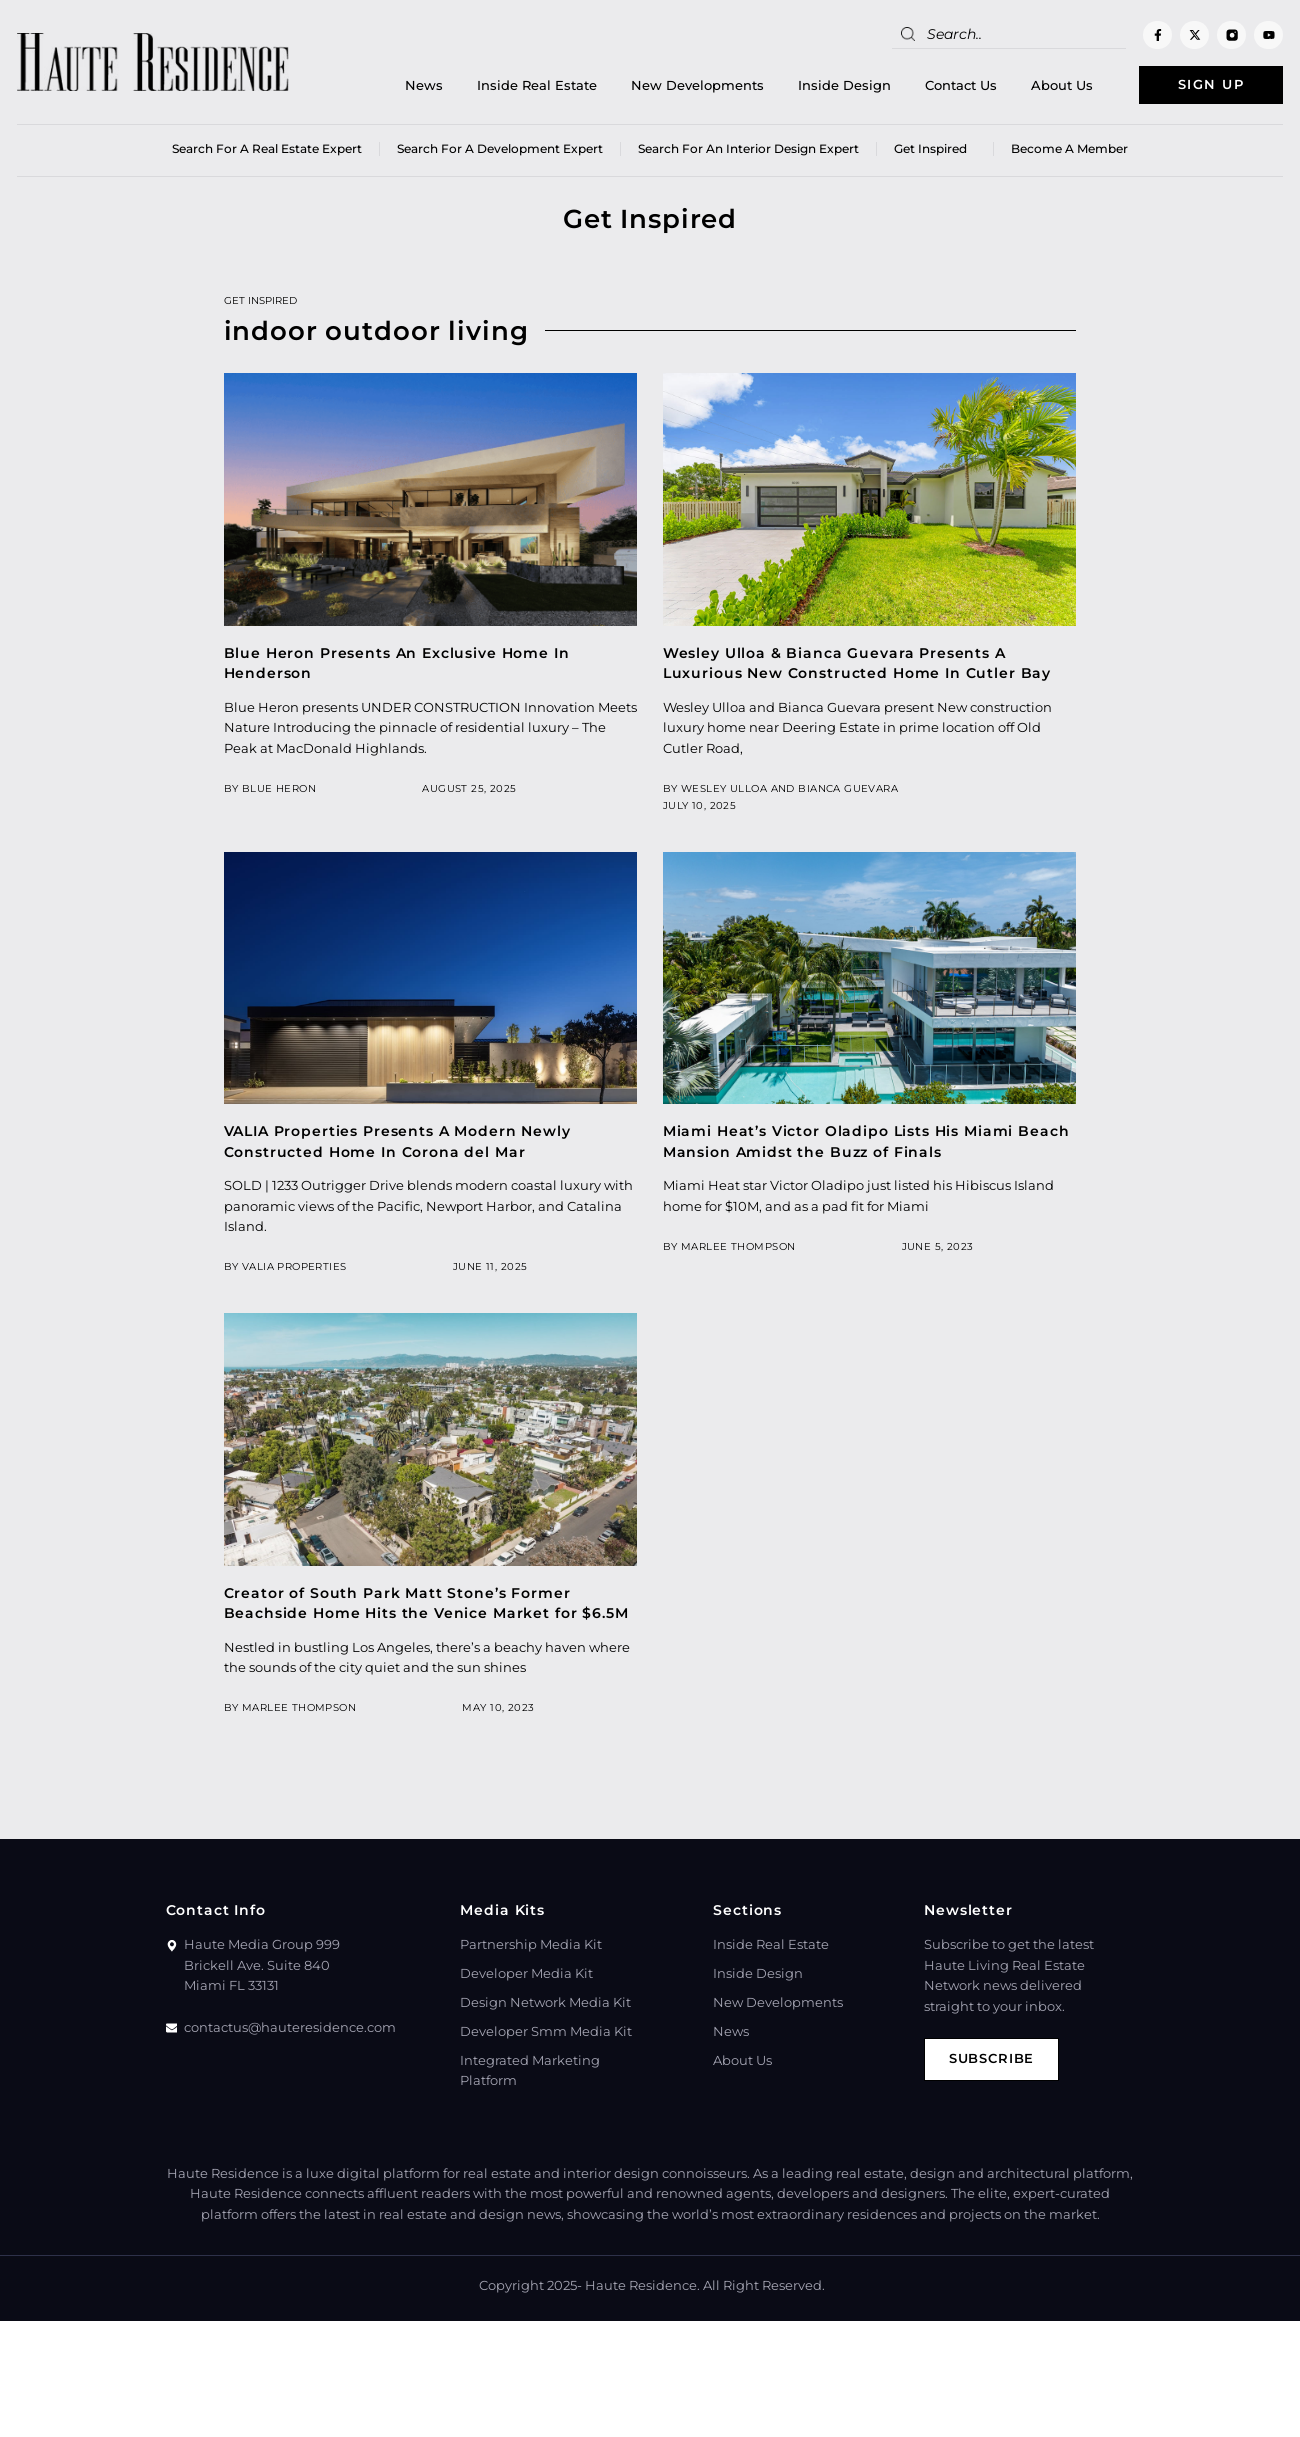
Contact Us (959, 85)
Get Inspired (935, 149)
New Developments (695, 85)
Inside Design (842, 85)
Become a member (1069, 149)
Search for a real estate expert (267, 149)
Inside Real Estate (535, 85)
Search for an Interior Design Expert (748, 149)
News (422, 85)
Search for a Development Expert (500, 149)
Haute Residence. (642, 2286)
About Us (1060, 85)
